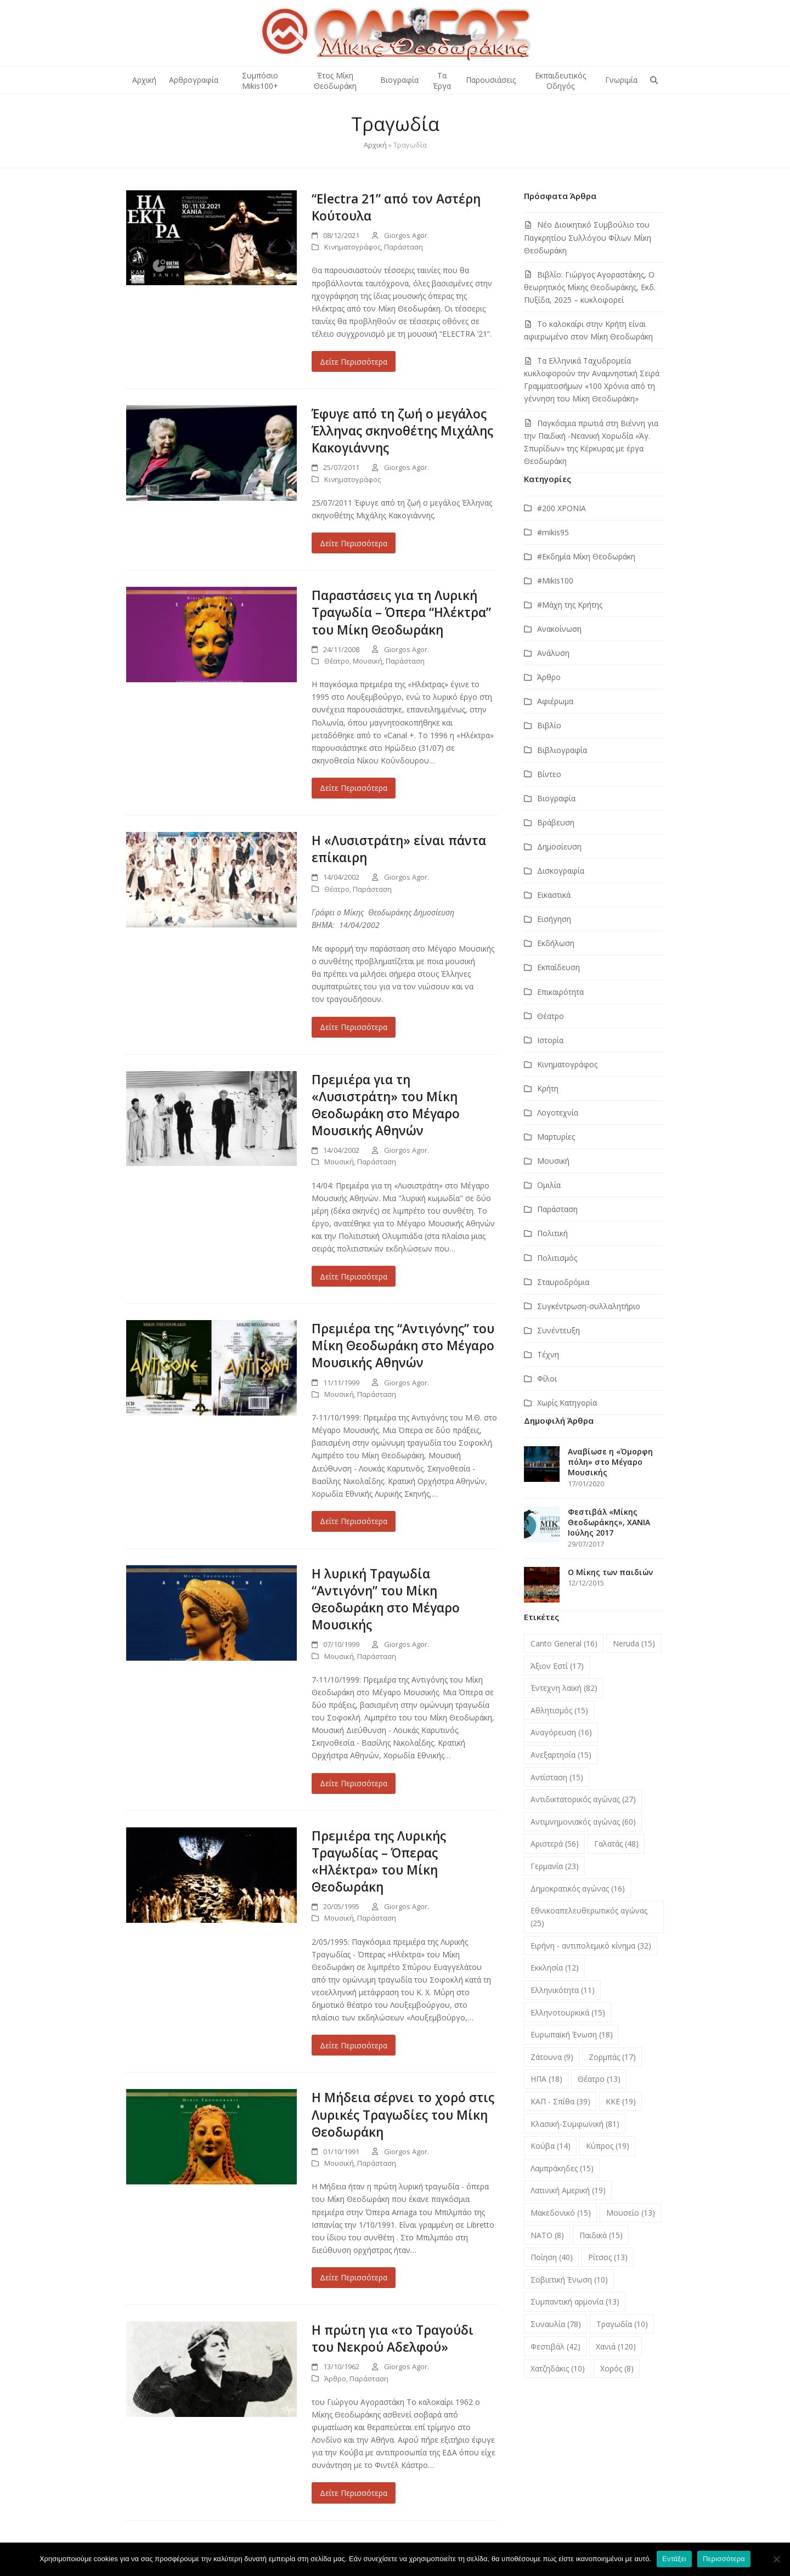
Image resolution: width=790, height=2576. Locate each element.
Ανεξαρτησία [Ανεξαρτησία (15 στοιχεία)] (561, 1755)
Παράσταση (403, 247)
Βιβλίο (549, 725)
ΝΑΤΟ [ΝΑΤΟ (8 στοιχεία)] (547, 2235)
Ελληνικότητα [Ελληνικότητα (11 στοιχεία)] (563, 1990)
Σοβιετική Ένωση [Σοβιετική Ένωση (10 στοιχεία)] (569, 2279)
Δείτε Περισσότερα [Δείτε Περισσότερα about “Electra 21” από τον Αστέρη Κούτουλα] (353, 361)
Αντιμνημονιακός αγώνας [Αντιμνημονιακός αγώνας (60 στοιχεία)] (583, 1821)
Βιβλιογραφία (562, 750)
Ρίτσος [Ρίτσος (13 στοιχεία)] (608, 2257)
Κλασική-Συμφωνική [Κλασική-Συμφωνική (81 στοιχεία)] (575, 2124)
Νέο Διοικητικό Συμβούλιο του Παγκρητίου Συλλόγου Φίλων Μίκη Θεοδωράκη (587, 237)
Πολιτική (552, 1233)
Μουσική (367, 661)
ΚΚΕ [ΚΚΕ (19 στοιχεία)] (621, 2101)
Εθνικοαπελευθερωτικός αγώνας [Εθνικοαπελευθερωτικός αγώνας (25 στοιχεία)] (589, 1916)
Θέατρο (336, 661)
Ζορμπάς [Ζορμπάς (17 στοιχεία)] (612, 2057)
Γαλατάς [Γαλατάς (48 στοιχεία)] (616, 1843)
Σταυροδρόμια (563, 1282)
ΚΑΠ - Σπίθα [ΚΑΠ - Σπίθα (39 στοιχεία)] (560, 2101)
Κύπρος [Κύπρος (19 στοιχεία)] (607, 2146)
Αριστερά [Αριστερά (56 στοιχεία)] (555, 1843)
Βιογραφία (556, 798)
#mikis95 (553, 532)
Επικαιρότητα (560, 992)
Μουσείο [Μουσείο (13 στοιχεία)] (630, 2212)
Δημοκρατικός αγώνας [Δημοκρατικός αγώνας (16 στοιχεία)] (578, 1888)
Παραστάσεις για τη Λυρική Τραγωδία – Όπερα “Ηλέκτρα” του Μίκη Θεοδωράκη (401, 612)
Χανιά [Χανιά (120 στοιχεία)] (616, 2346)
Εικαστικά (554, 895)
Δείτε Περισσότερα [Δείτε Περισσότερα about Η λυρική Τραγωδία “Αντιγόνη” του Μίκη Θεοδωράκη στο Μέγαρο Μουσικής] (353, 1783)
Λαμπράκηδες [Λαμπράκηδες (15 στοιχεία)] (562, 2168)
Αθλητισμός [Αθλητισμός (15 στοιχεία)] (559, 1710)
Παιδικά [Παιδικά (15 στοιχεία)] (601, 2235)
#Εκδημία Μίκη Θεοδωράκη (586, 556)
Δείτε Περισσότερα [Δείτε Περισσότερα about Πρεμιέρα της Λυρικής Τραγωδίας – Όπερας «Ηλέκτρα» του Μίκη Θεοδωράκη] (353, 2045)
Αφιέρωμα (555, 701)
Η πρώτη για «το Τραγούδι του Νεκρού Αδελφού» (392, 2339)
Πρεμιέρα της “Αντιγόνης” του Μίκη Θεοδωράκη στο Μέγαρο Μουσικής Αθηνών (403, 1345)
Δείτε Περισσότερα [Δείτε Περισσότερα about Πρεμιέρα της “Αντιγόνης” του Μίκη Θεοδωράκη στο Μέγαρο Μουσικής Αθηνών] (353, 1521)
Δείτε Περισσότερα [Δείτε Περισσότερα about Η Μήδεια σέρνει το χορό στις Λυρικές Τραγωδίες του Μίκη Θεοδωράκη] (353, 2277)
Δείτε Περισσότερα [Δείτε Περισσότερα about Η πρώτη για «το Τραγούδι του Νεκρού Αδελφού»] (353, 2493)
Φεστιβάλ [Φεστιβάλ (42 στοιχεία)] (555, 2346)
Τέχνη (548, 1354)
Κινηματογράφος (352, 247)
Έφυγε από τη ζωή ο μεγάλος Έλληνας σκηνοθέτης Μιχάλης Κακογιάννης (402, 430)
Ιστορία (550, 1040)
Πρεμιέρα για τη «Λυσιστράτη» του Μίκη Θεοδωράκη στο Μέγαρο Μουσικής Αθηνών (386, 1105)
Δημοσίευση (559, 846)
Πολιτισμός (557, 1258)
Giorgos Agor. (406, 235)
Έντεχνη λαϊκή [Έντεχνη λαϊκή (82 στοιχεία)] (564, 1688)
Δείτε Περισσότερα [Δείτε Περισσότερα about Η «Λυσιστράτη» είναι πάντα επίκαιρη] (353, 1027)
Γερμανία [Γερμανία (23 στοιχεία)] (555, 1866)
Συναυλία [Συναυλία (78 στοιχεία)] (556, 2324)
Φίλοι (547, 1378)
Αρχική (375, 145)
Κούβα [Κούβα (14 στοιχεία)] (551, 2146)
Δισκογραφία (560, 870)
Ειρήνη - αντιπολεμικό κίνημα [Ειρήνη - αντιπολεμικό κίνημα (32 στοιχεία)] (591, 1945)
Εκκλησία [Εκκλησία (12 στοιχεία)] (555, 1967)
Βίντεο (549, 774)
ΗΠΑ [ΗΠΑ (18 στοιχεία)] (546, 2079)
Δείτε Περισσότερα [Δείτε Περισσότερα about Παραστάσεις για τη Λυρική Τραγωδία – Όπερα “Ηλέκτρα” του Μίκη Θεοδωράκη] (353, 788)
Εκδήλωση (555, 943)
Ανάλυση (553, 653)
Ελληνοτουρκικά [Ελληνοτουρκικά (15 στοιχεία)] (568, 2012)
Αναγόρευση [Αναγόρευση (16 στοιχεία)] (561, 1732)
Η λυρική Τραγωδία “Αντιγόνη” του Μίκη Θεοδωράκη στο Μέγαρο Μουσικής (386, 1599)
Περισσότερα (724, 2559)
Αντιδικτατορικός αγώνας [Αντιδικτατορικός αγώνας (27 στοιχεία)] (583, 1799)
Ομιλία (549, 1185)
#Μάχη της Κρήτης (569, 604)
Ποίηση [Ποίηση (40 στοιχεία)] (552, 2257)
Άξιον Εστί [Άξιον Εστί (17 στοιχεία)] (557, 1666)
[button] (654, 80)
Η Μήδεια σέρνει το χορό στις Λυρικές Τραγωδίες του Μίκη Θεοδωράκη (403, 2114)
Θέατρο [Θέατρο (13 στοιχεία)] (599, 2079)
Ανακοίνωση (559, 629)
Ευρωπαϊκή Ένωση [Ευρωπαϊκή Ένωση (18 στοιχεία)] (572, 2034)
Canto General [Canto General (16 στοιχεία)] (564, 1643)
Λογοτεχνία (557, 1112)
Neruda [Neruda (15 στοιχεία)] (634, 1643)
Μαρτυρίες (556, 1136)
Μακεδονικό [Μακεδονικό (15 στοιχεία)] (561, 2212)
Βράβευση (555, 822)
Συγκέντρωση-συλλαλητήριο (588, 1306)
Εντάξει (674, 2559)
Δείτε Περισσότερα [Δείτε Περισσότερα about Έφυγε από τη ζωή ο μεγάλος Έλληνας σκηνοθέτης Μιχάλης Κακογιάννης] (353, 543)
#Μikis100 (555, 580)
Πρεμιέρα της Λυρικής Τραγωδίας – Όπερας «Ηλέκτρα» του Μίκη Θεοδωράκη (379, 1861)
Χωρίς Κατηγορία (567, 1402)
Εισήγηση (554, 919)
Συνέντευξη (558, 1330)
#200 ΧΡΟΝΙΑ (561, 508)
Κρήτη (547, 1088)
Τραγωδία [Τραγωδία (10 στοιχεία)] (622, 2324)
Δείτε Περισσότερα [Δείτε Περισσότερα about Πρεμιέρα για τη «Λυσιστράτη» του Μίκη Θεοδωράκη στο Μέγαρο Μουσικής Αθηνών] (353, 1276)
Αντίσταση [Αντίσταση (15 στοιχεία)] (557, 1777)
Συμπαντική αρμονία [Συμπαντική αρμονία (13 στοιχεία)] (575, 2301)
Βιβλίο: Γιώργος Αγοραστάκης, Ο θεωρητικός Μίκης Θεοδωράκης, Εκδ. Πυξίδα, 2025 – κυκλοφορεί (590, 287)
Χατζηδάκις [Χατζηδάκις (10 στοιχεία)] (558, 2368)
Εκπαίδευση (558, 967)
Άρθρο (335, 2378)
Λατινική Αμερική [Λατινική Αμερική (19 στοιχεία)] (568, 2190)
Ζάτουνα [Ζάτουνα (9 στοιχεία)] (552, 2057)
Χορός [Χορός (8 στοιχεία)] (617, 2368)
